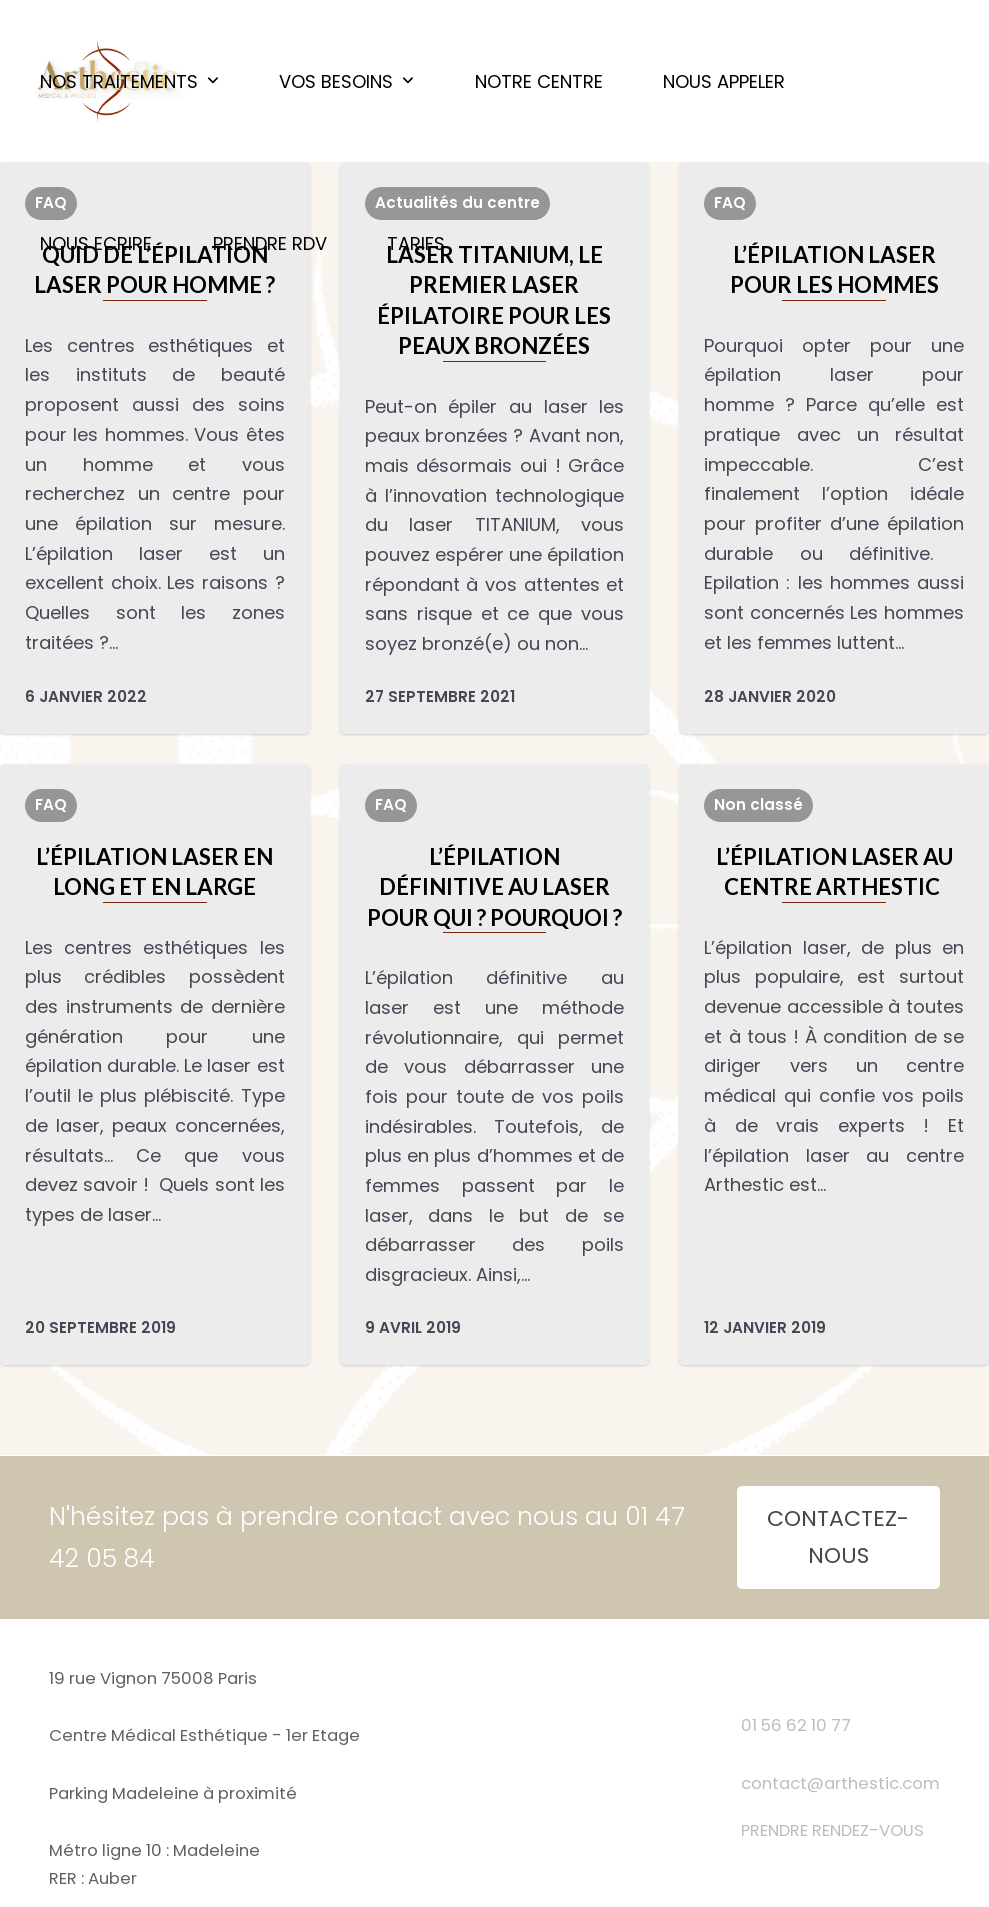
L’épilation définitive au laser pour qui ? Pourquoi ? (494, 887)
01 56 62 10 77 (796, 1725)
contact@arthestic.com (840, 1783)
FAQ (730, 202)
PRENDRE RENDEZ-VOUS (832, 1830)
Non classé (758, 804)
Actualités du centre (457, 202)
